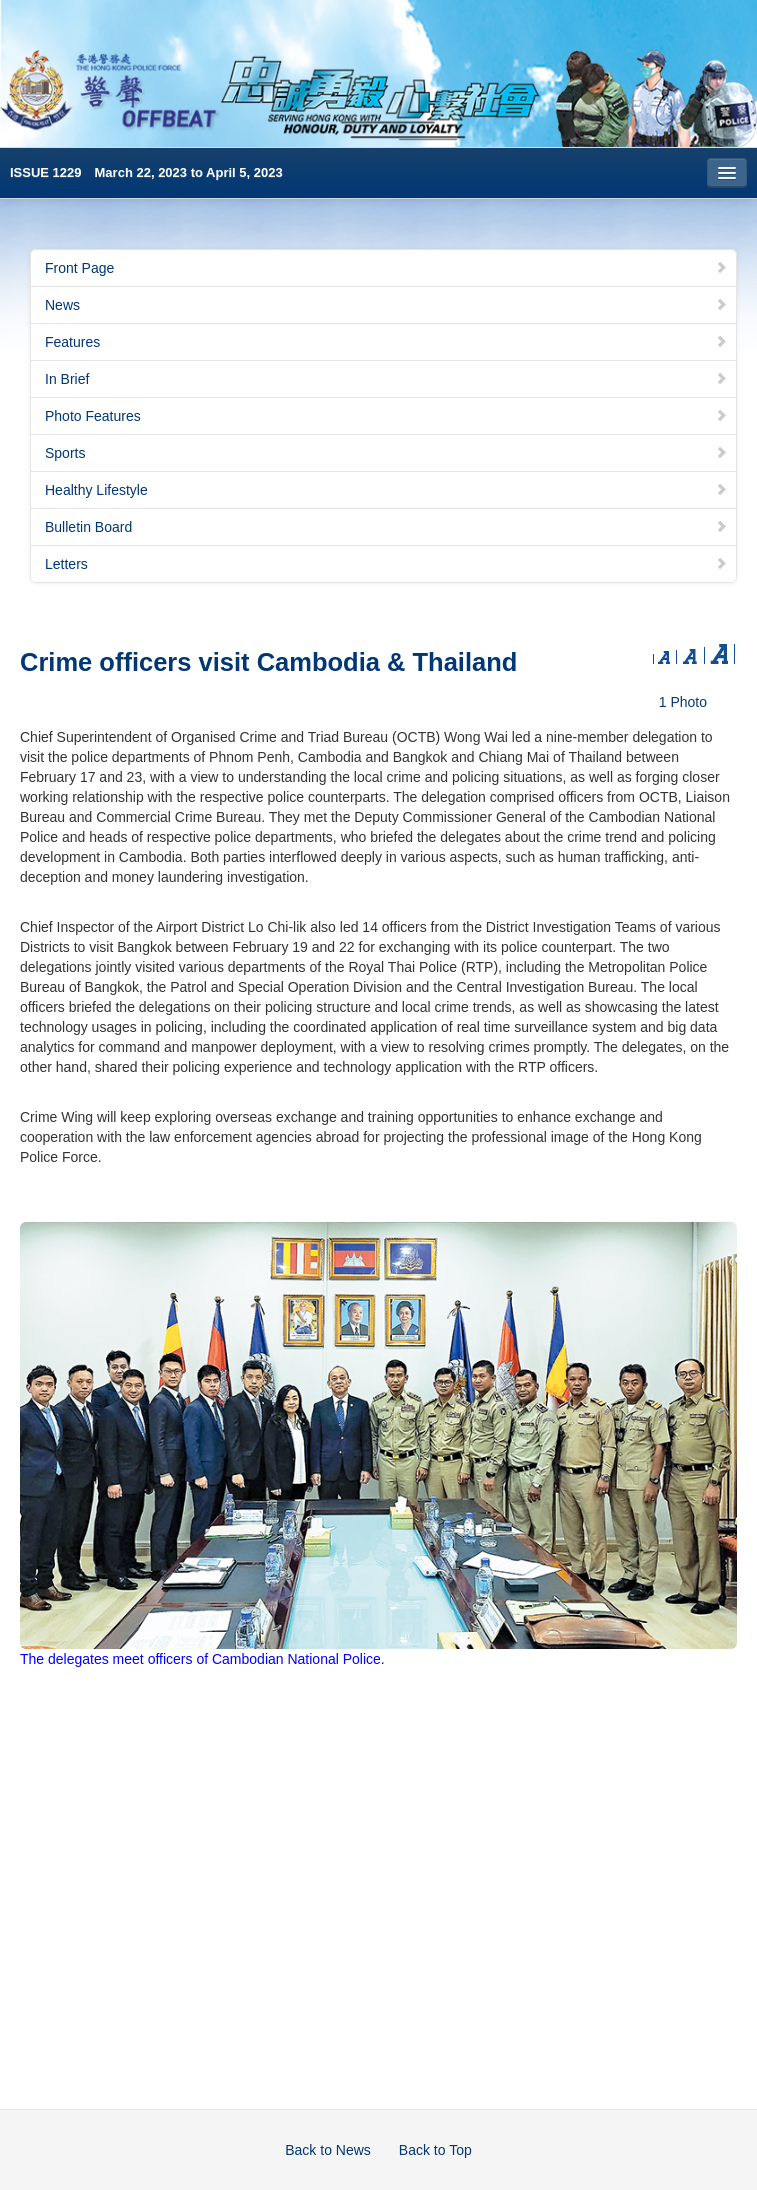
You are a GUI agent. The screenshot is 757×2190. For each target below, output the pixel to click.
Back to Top (435, 2150)
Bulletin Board (386, 527)
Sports (386, 453)
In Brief (386, 379)
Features (386, 342)
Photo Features (386, 416)
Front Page (386, 268)
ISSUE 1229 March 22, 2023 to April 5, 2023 (146, 172)
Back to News (328, 2150)
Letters (386, 564)
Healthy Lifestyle (386, 490)
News (386, 305)
